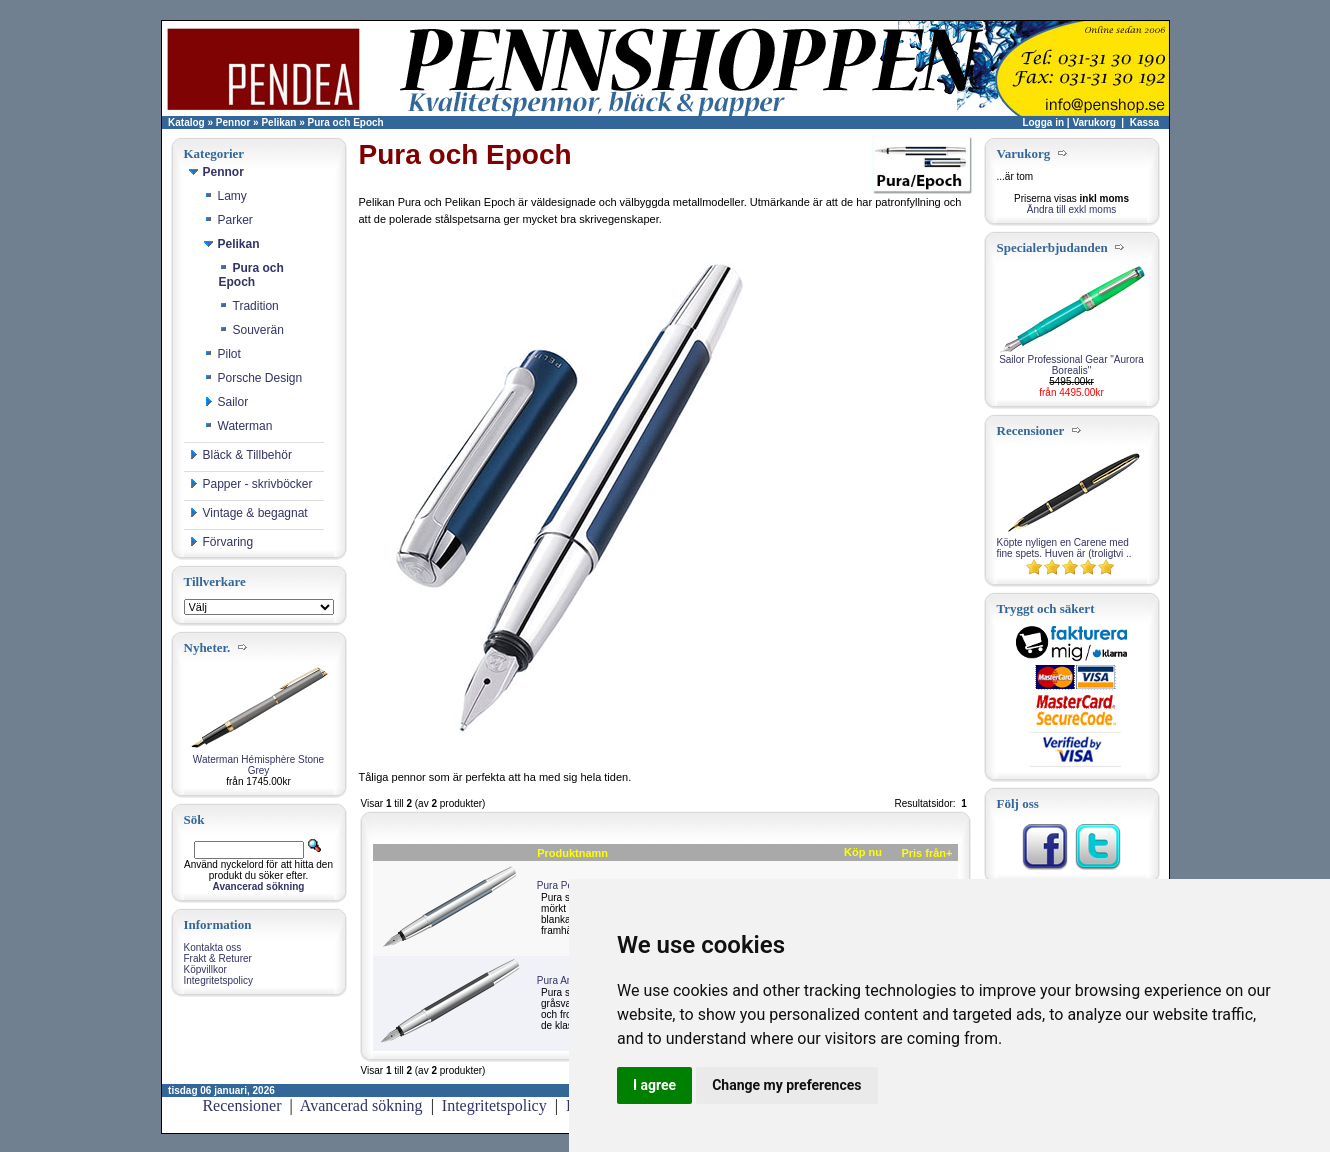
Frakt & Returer (218, 958)
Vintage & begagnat (248, 513)
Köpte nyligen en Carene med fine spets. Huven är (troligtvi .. (1064, 548)
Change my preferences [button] (786, 1085)
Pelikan (278, 122)
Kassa (1144, 122)
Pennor (233, 122)
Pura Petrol (562, 885)
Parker (228, 220)
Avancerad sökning (361, 1105)
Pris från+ (926, 853)
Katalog (186, 122)
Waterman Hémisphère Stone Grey (258, 765)
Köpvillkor (205, 969)
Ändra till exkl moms (1071, 209)
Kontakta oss (213, 947)
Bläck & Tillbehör (240, 455)
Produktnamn (572, 853)
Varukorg (1093, 122)
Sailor (226, 402)
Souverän (251, 330)
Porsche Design (253, 378)
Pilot (222, 354)
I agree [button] (654, 1085)
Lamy (225, 196)
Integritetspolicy (218, 980)
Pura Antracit (565, 980)
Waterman (238, 426)
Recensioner (241, 1105)
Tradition (249, 306)
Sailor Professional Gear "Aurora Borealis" (1071, 365)
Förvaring (221, 542)
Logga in (1043, 122)
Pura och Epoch (346, 122)
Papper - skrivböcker (251, 484)
